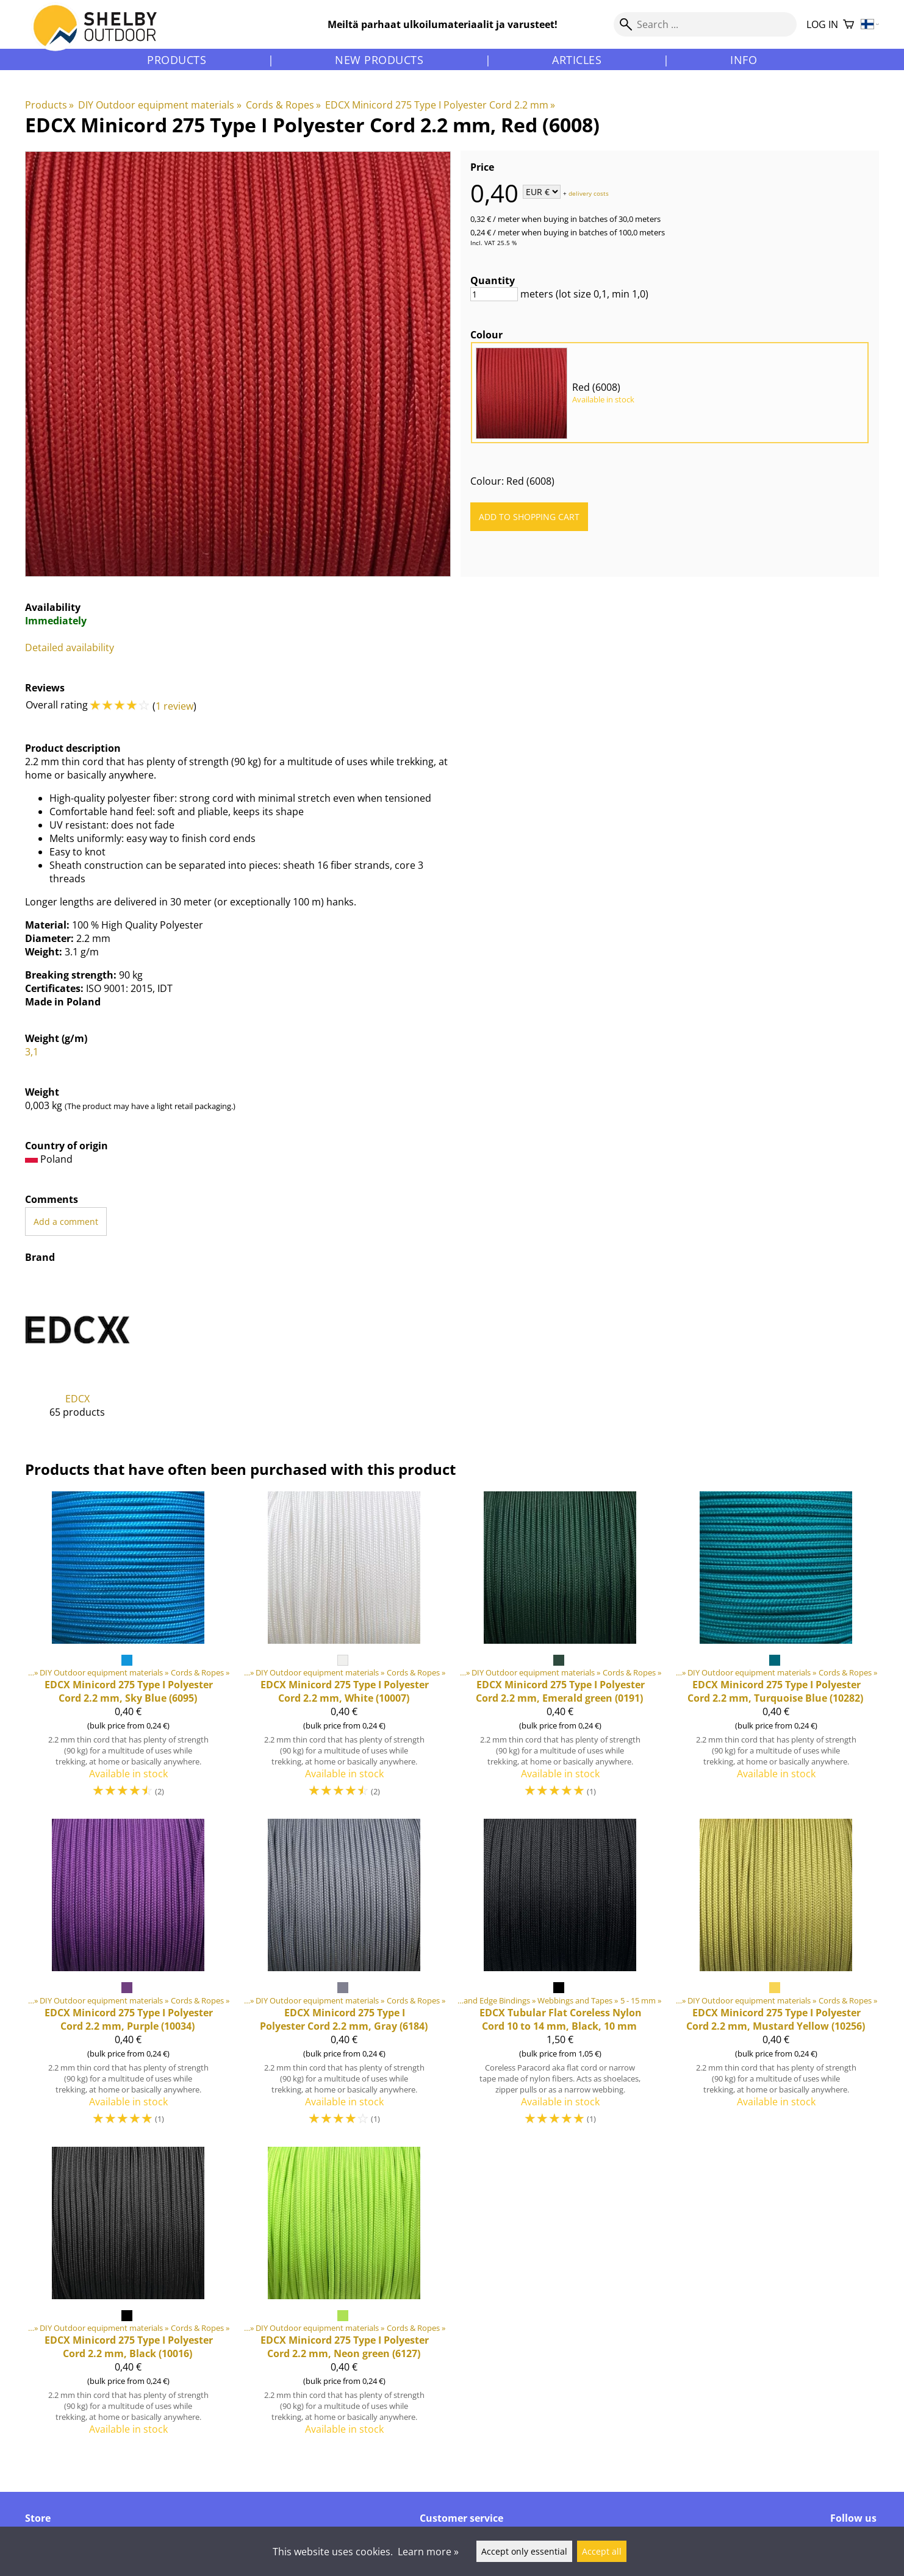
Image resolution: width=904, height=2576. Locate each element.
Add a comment (66, 1221)
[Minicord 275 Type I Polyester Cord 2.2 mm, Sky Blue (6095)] (128, 1650)
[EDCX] (77, 1356)
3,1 (31, 1051)
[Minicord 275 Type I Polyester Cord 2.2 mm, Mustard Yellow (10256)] (776, 1977)
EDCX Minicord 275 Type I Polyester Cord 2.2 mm (440, 105)
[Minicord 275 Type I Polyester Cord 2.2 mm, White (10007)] (344, 1650)
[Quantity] (494, 294)
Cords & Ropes (283, 105)
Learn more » (428, 2551)
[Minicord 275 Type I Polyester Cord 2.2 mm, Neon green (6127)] (344, 2296)
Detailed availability (69, 647)
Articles (576, 59)
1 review (174, 706)
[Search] (705, 24)
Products (176, 59)
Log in (822, 24)
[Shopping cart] (848, 25)
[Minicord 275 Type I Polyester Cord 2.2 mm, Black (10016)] (128, 2296)
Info (743, 59)
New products (379, 59)
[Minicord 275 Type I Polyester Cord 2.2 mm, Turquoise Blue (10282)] (776, 1650)
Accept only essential (524, 2551)
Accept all (602, 2551)
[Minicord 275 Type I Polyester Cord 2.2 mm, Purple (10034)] (128, 1977)
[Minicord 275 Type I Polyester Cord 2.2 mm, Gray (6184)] (344, 1977)
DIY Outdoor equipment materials (159, 105)
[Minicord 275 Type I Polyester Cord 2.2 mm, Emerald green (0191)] (560, 1650)
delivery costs (589, 192)
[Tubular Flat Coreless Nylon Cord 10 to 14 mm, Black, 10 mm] (560, 1977)
